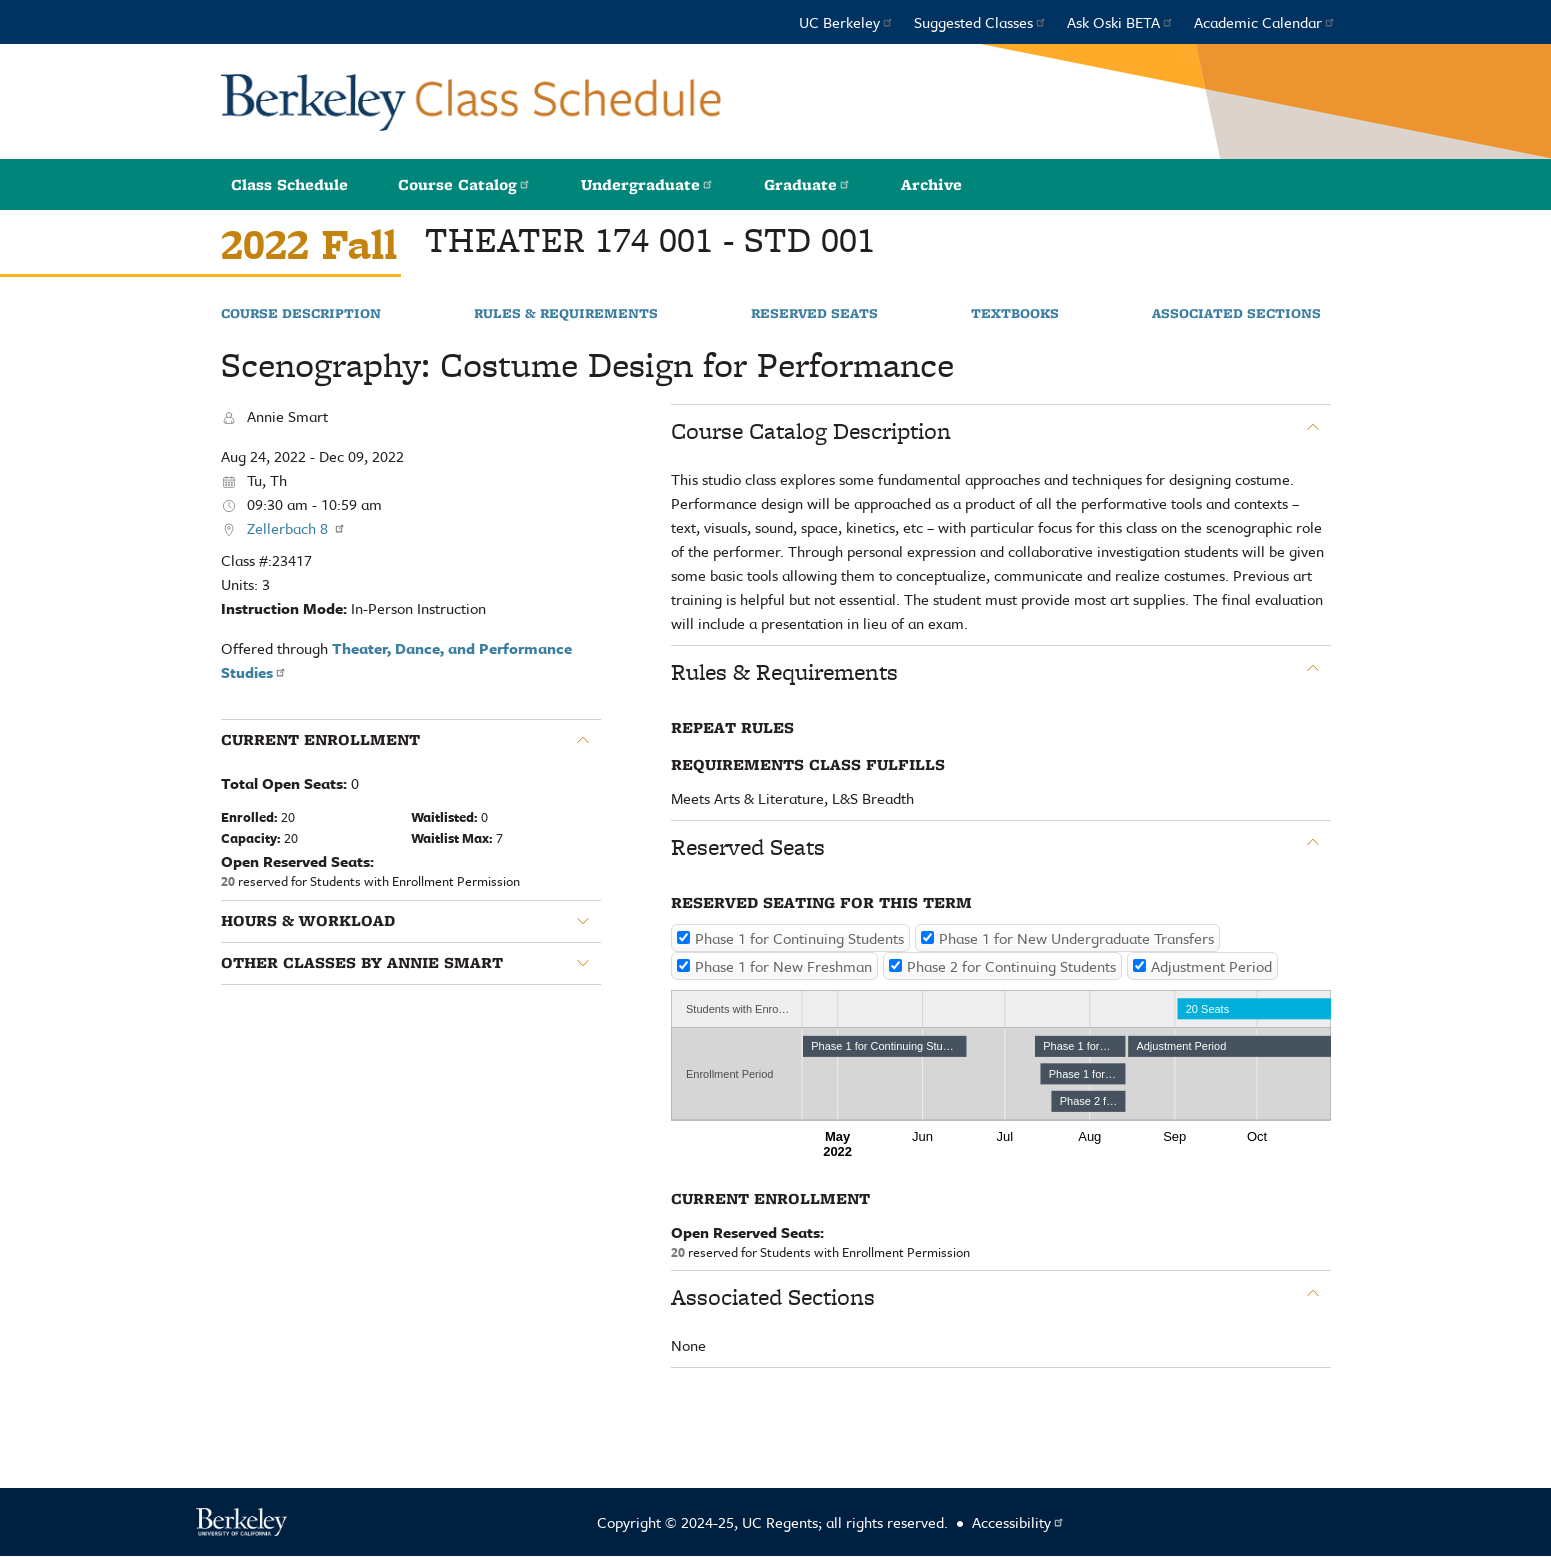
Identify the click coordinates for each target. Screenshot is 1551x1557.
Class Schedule (289, 184)
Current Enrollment (320, 740)
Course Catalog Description (811, 431)
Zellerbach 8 (296, 528)
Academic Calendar (1265, 22)
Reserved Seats (814, 314)
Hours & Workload (308, 921)
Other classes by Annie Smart (362, 963)
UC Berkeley (846, 22)
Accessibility (1018, 1522)
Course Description (301, 314)
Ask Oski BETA (1120, 22)
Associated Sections (1236, 314)
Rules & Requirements (566, 314)
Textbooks (1015, 314)
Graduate (807, 184)
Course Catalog (464, 184)
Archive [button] (931, 184)
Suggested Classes (980, 22)
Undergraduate (647, 184)
